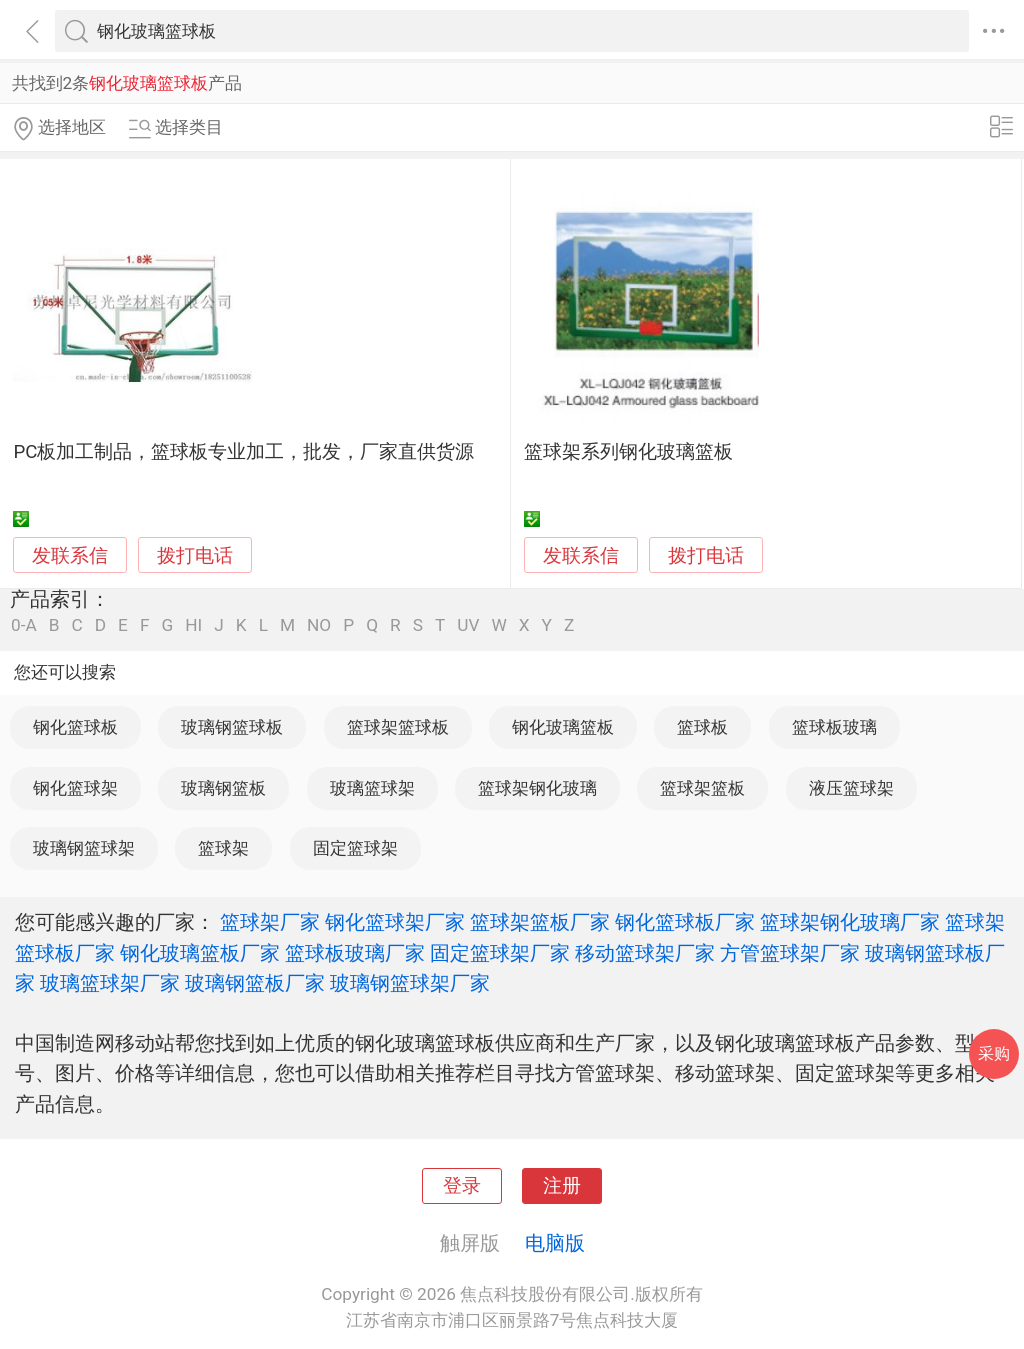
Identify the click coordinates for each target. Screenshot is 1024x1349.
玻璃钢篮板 (223, 788)
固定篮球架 (355, 848)
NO (319, 625)
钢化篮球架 (75, 788)
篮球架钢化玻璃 (537, 788)
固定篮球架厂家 (500, 953)
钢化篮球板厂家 (685, 922)
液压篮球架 (851, 788)
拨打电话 (195, 555)
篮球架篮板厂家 (540, 922)
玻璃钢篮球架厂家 (410, 983)
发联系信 (70, 556)
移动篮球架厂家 (645, 953)
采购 (994, 1053)
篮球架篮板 (702, 788)
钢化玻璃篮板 (563, 727)
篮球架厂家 (270, 922)
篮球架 (223, 848)
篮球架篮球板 (398, 727)
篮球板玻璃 (834, 727)
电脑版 (555, 1243)
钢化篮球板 (75, 727)
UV (468, 625)
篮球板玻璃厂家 (355, 953)
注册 (562, 1186)
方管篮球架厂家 (790, 953)
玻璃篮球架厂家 (110, 983)
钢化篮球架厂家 (395, 922)
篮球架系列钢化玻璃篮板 (628, 452)
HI (193, 625)
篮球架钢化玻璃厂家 (850, 922)
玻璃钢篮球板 (232, 727)
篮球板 (702, 727)
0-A (24, 625)
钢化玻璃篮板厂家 (200, 953)
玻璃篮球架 (372, 788)
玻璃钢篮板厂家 (255, 983)
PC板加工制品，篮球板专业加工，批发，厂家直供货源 (243, 452)
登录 (462, 1186)
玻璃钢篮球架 (84, 848)
